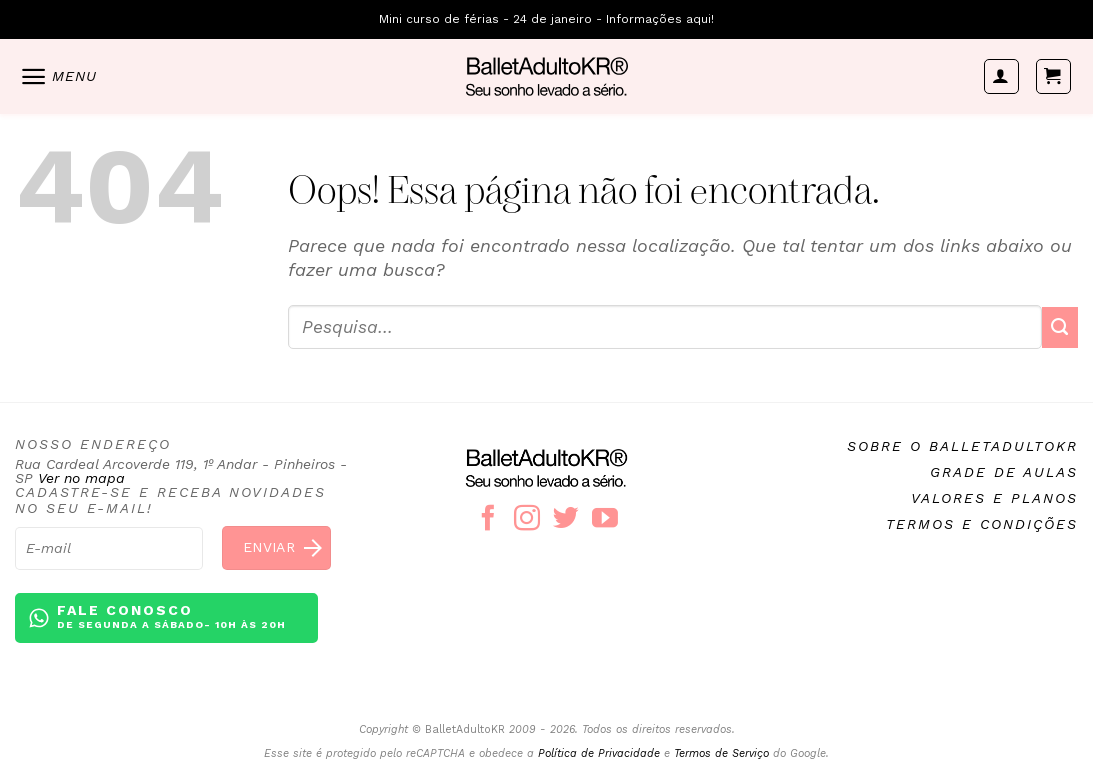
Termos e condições (982, 524)
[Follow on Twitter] (566, 520)
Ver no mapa (81, 478)
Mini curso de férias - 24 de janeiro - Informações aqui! (546, 19)
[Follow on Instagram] (527, 520)
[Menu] (58, 76)
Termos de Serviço (721, 753)
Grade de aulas (1004, 472)
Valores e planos (994, 498)
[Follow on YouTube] (605, 520)
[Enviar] (1060, 327)
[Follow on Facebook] (488, 520)
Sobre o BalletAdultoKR (962, 446)
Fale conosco (171, 617)
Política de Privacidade (599, 753)
